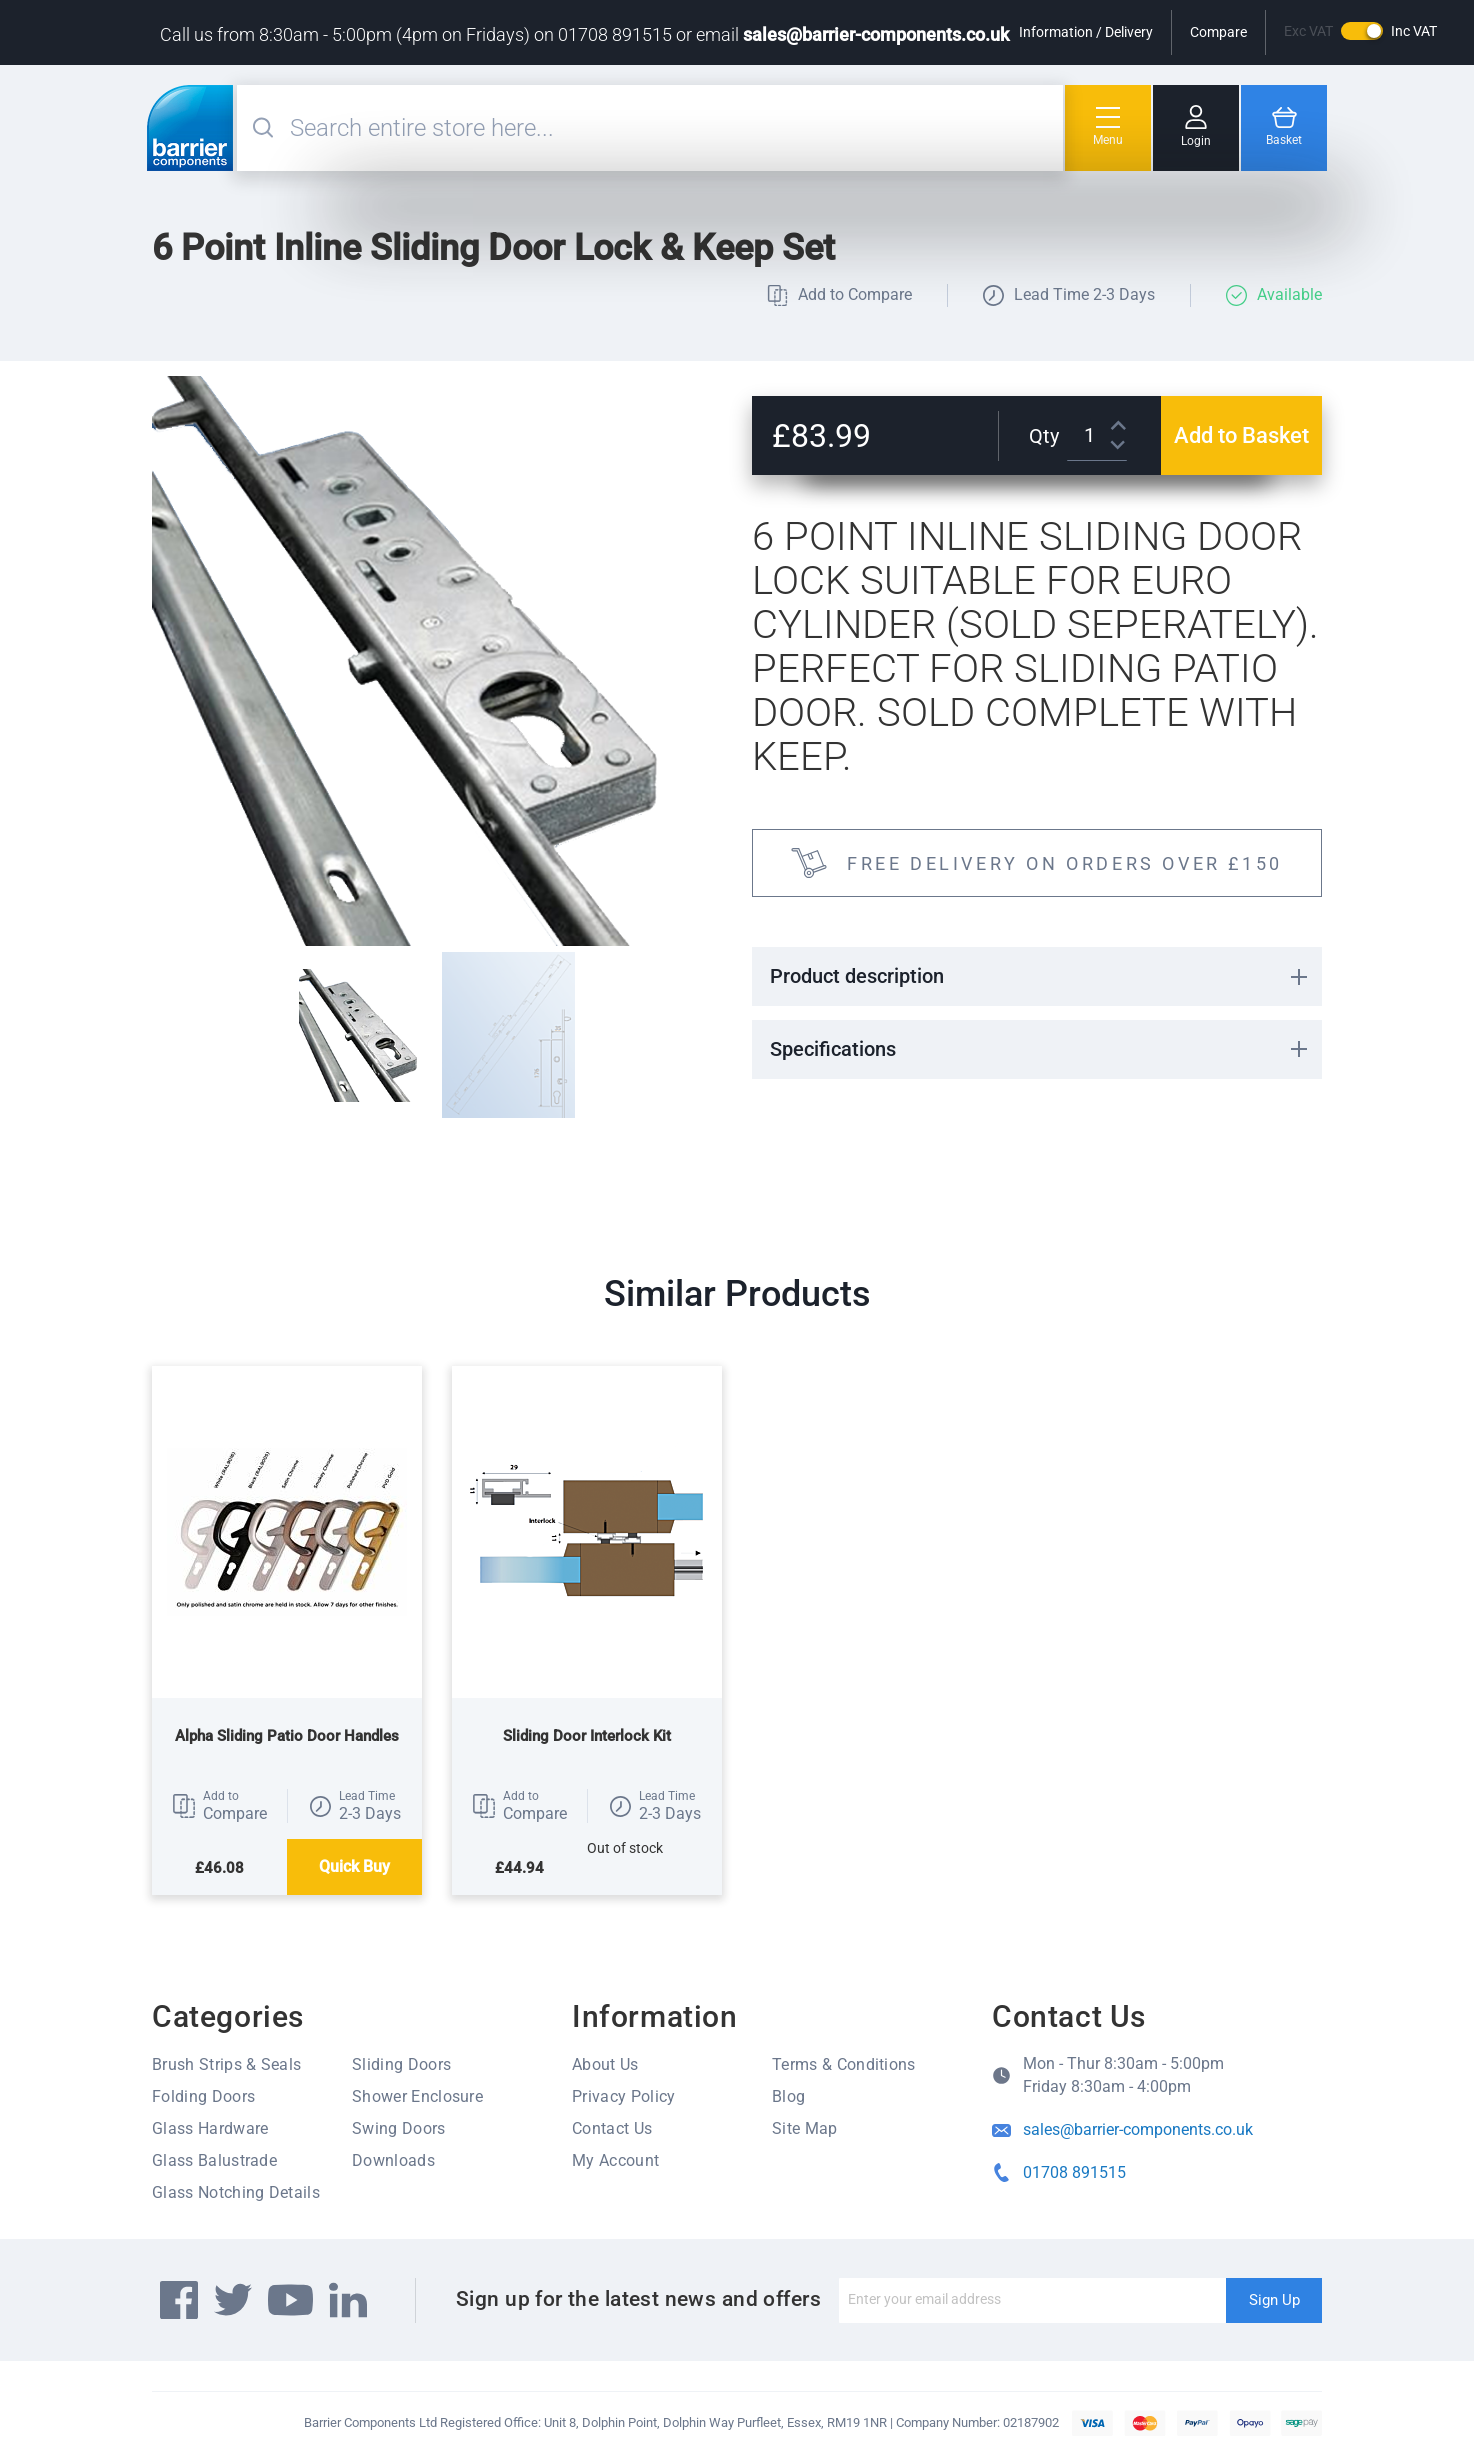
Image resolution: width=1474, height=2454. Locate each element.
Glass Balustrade (214, 2160)
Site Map (805, 2128)
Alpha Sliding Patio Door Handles (287, 1736)
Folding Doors (203, 2096)
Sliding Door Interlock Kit (587, 1736)
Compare (1218, 32)
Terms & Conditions (844, 2064)
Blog (788, 2096)
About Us (605, 2064)
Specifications (833, 1049)
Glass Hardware (210, 2128)
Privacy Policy (623, 2096)
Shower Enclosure (417, 2096)
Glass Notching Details (236, 2192)
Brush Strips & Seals (226, 2064)
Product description (857, 976)
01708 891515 (1074, 2172)
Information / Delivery (1086, 32)
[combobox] (674, 128)
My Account (615, 2160)
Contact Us (612, 2128)
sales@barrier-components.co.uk (876, 34)
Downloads (393, 2160)
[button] (219, 1806)
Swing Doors (399, 2128)
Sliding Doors (401, 2064)
